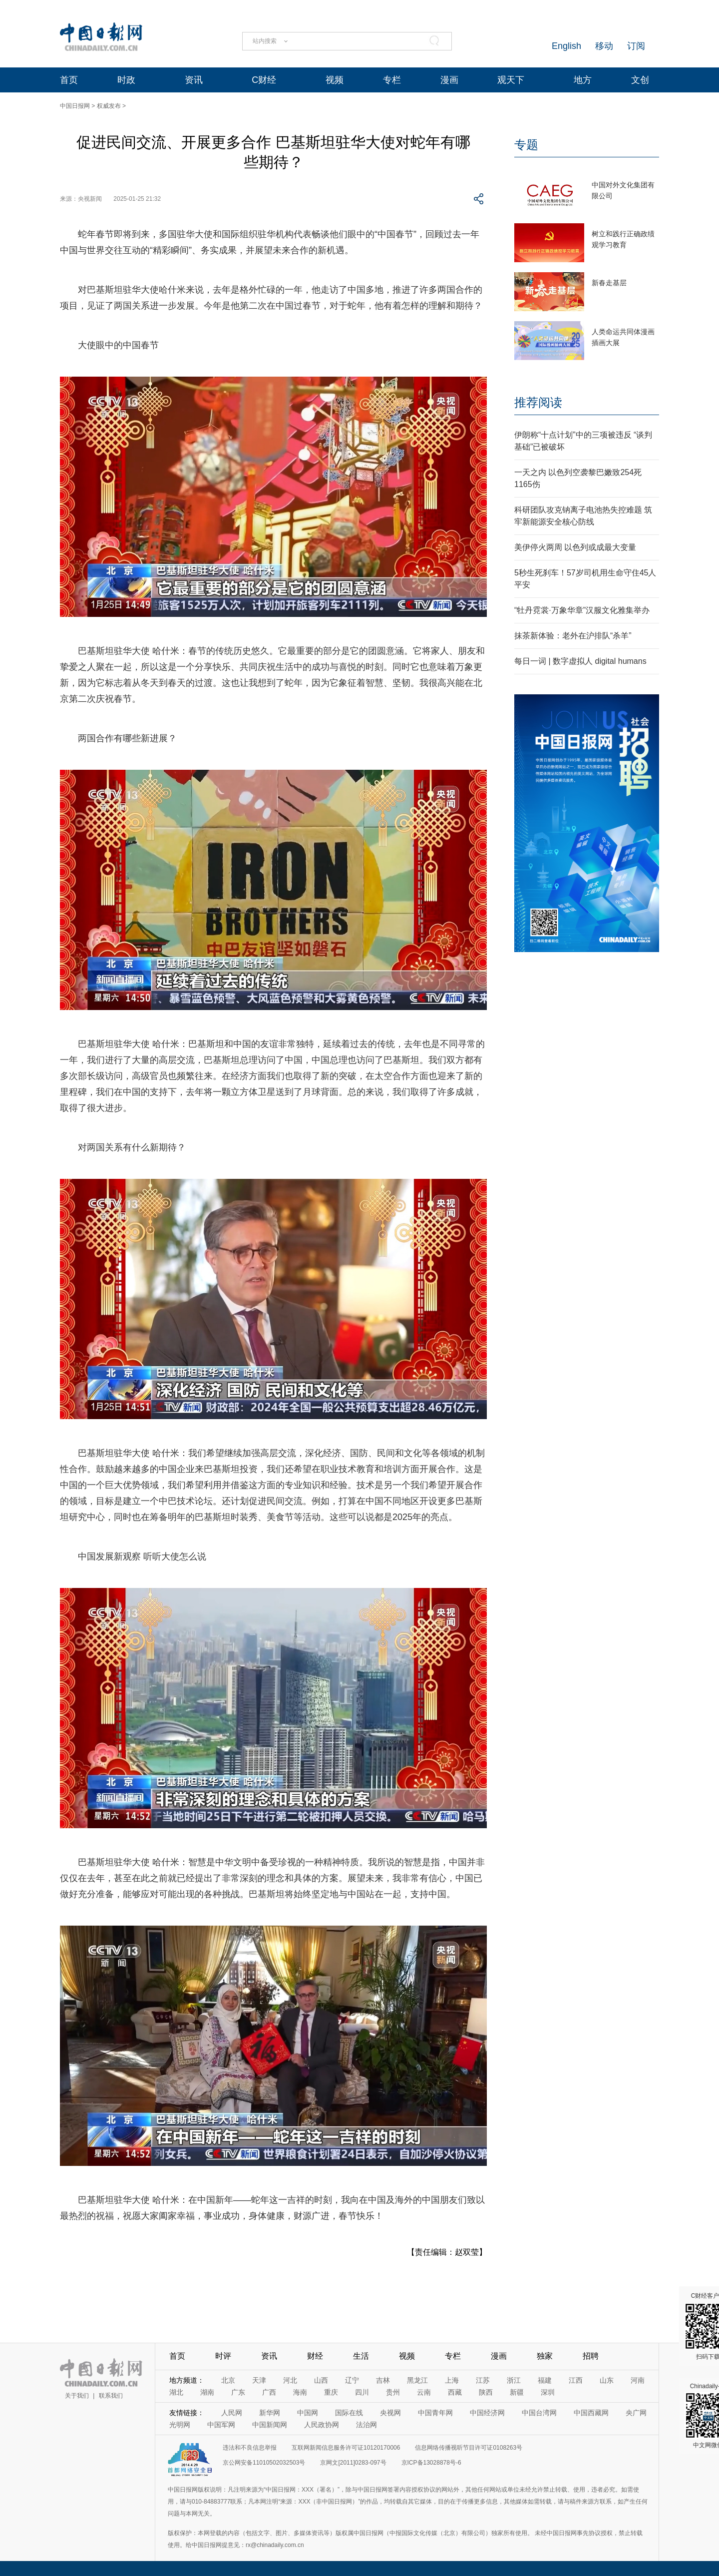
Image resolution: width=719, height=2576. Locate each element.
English (566, 46)
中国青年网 (435, 2413)
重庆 (331, 2392)
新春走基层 (609, 283)
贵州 (393, 2392)
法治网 (366, 2425)
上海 (452, 2380)
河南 (638, 2380)
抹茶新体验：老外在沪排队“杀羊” (573, 635)
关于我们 (77, 2395)
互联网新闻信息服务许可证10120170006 (346, 2447)
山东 (607, 2380)
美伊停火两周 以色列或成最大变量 (575, 547)
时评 (223, 2356)
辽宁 (352, 2380)
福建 (545, 2380)
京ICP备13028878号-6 (431, 2462)
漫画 (449, 80)
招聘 (591, 2356)
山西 (321, 2380)
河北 (290, 2380)
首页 (69, 80)
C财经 (264, 80)
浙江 (514, 2380)
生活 (361, 2356)
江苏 (483, 2380)
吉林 (383, 2380)
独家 (545, 2356)
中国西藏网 (591, 2413)
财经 (315, 2356)
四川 (362, 2392)
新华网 (269, 2413)
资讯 (194, 80)
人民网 (231, 2413)
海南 (300, 2392)
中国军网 (221, 2425)
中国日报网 (75, 105)
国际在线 (349, 2413)
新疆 (517, 2392)
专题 (526, 144)
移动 (604, 46)
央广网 (636, 2413)
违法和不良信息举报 (250, 2447)
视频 (335, 80)
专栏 (392, 80)
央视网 (390, 2413)
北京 (228, 2380)
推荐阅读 (538, 402)
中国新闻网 (269, 2425)
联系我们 (111, 2395)
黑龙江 (417, 2380)
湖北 (176, 2392)
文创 (640, 80)
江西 (576, 2380)
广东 (238, 2392)
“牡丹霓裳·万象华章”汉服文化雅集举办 (582, 610)
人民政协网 (321, 2425)
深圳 (548, 2392)
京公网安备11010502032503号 (264, 2462)
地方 (583, 80)
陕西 (486, 2392)
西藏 (455, 2392)
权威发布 (109, 105)
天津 (259, 2380)
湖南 (207, 2392)
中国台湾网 (539, 2413)
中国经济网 (487, 2413)
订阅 (636, 46)
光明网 (179, 2425)
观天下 (510, 80)
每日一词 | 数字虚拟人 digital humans (580, 661)
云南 (424, 2392)
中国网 (307, 2413)
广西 (269, 2392)
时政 (126, 80)
